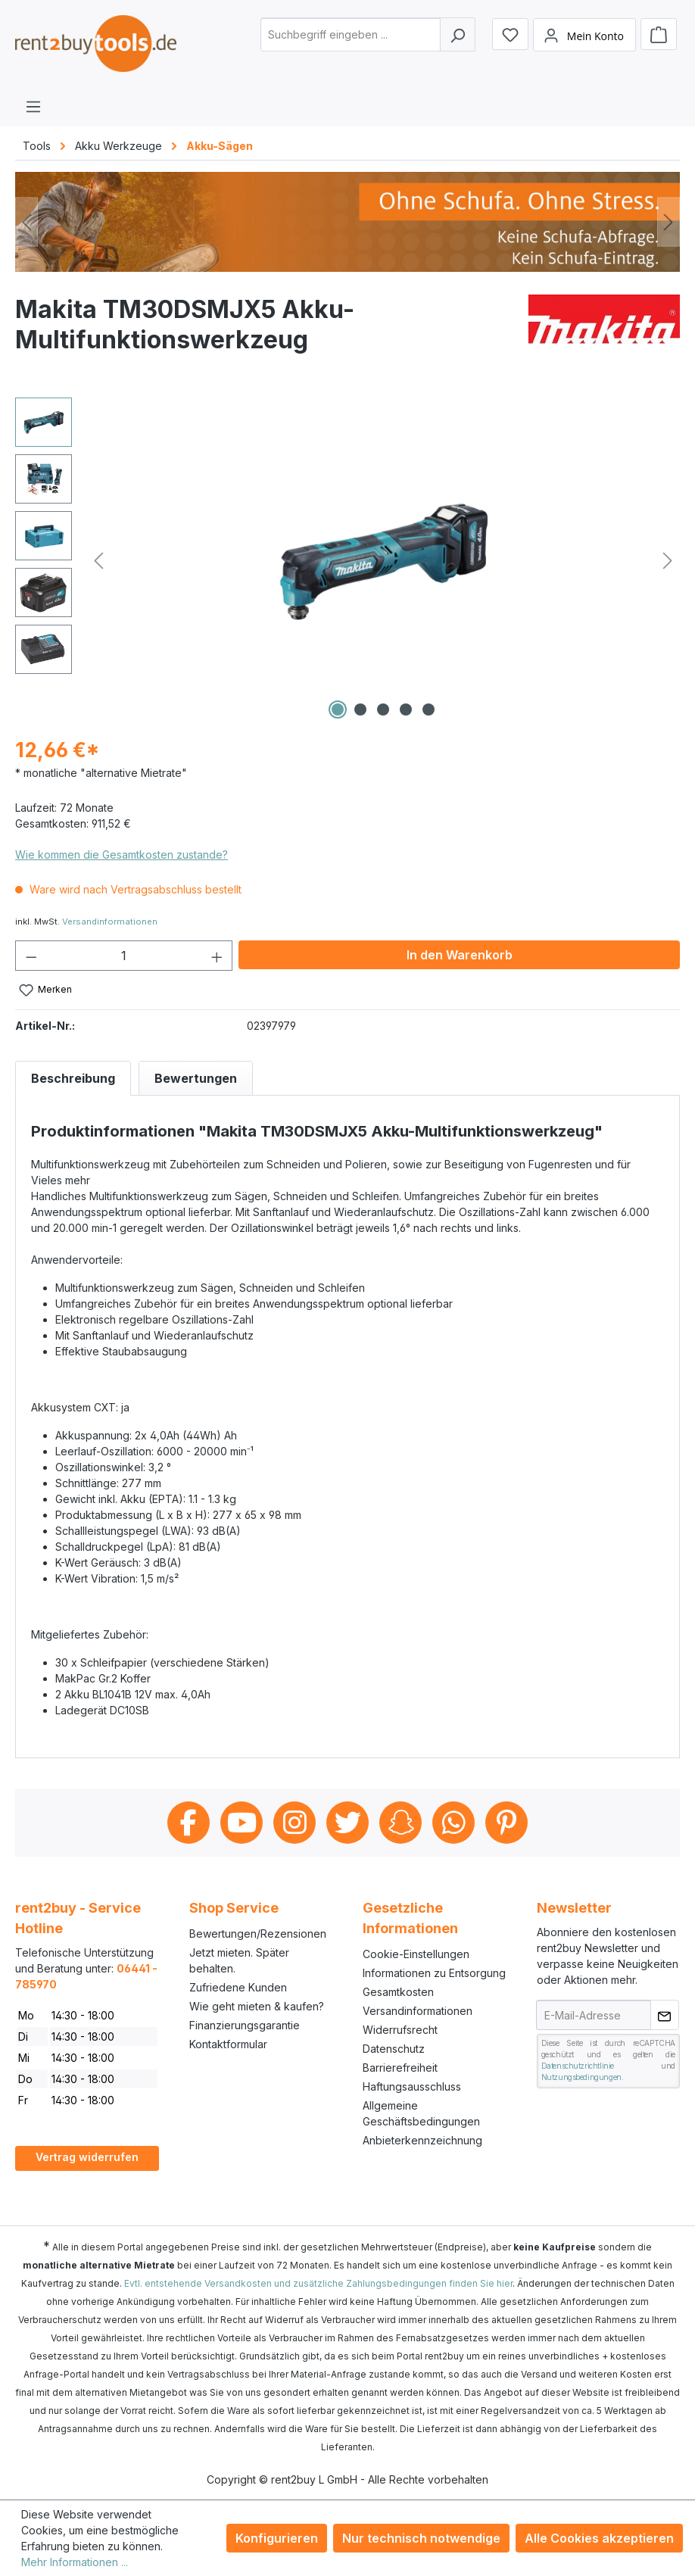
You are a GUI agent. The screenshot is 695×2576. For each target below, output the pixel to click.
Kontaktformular (228, 2044)
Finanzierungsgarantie (244, 2025)
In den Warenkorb (460, 954)
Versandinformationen (109, 921)
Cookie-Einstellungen (416, 1954)
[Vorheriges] (26, 222)
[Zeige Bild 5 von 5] (428, 709)
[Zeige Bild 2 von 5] (360, 709)
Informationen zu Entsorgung (434, 1972)
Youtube (241, 1822)
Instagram (294, 1822)
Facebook (188, 1822)
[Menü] (33, 106)
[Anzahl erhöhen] (217, 955)
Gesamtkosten (398, 1991)
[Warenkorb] (658, 34)
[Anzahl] (124, 955)
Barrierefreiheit (400, 2067)
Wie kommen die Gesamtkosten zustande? (121, 854)
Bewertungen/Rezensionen (257, 1933)
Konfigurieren (276, 2538)
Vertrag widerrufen (87, 2156)
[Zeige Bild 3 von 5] (383, 709)
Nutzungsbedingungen (581, 2077)
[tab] (73, 1078)
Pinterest (506, 1822)
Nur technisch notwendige (421, 2538)
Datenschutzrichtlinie (578, 2065)
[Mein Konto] (584, 34)
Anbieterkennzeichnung (422, 2140)
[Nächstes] (668, 222)
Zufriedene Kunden (238, 1987)
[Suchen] (457, 34)
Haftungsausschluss (412, 2086)
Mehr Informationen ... (74, 2562)
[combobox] (350, 34)
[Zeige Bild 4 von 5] (406, 709)
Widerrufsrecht (400, 2029)
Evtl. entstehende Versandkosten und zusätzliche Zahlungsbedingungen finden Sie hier (318, 2283)
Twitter (347, 1822)
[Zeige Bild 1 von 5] (338, 709)
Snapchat (400, 1822)
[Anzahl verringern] (31, 955)
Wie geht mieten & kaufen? (256, 2006)
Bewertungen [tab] (195, 1078)
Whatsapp (453, 1822)
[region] (347, 560)
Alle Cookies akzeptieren (599, 2538)
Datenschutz (394, 2048)
